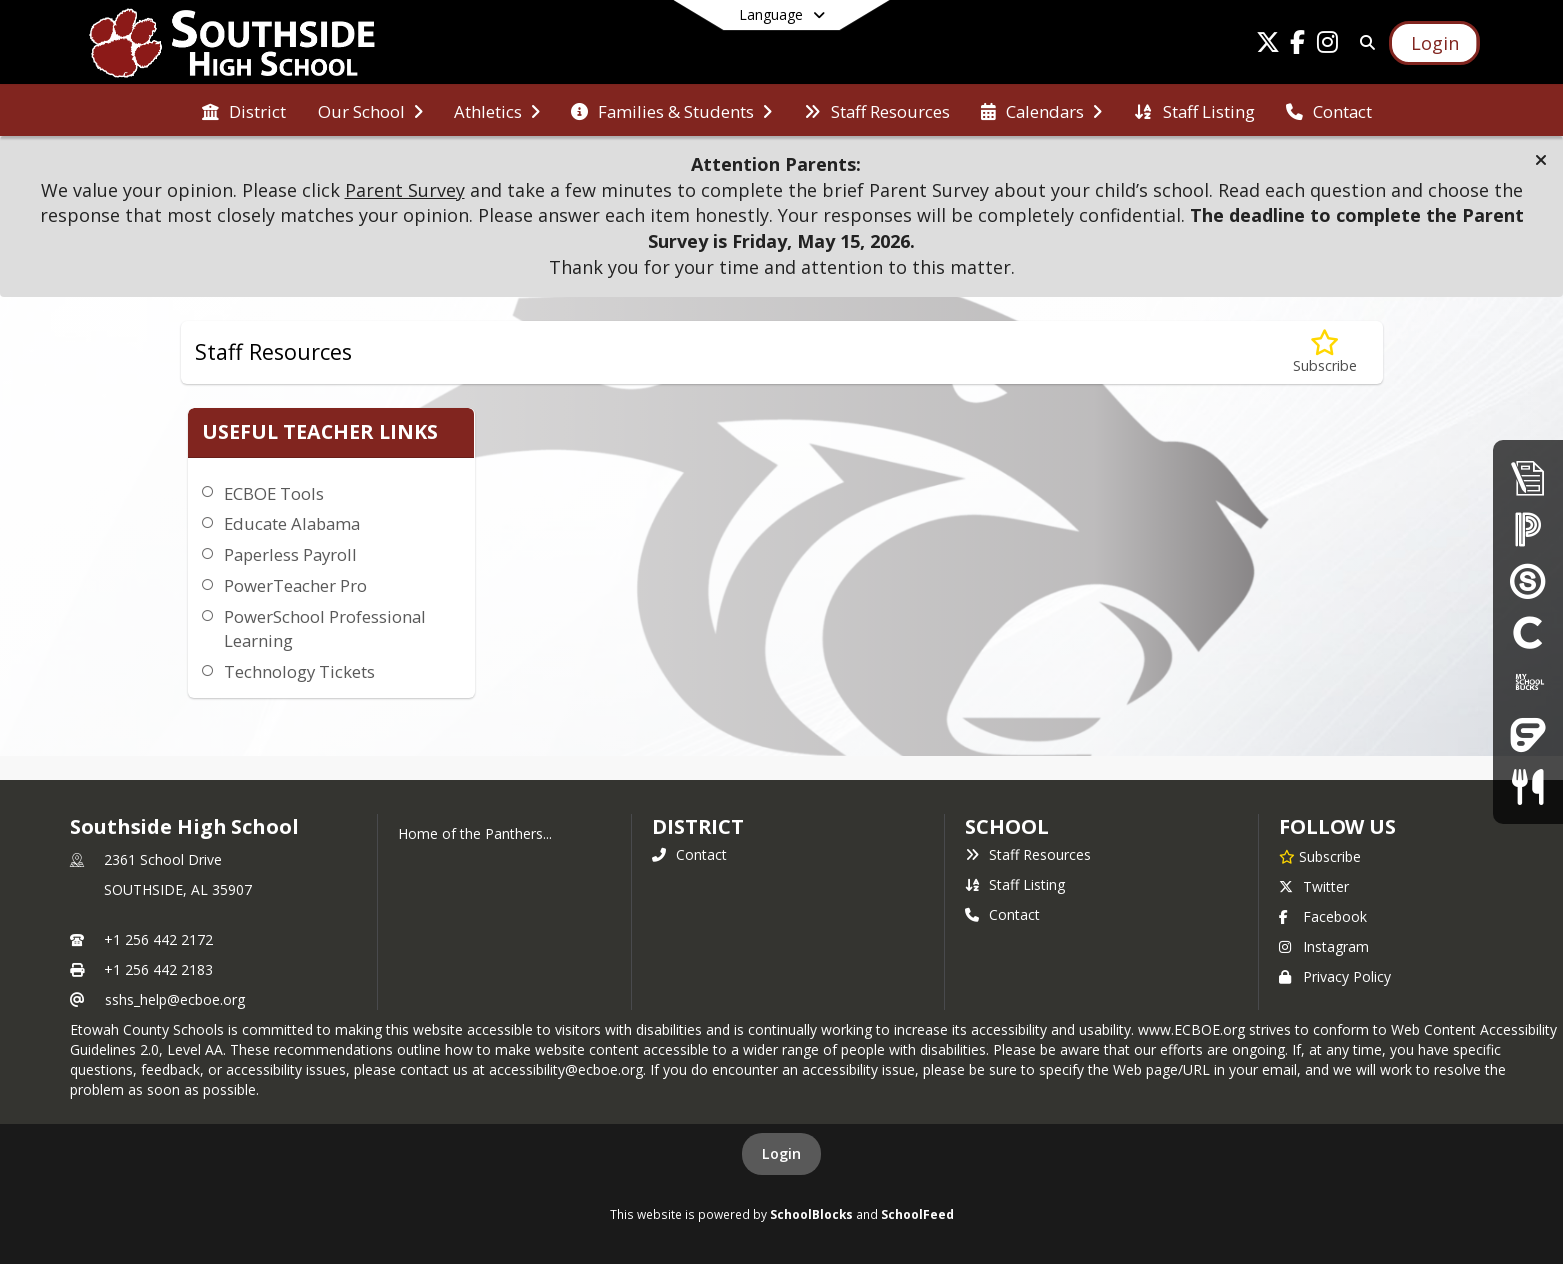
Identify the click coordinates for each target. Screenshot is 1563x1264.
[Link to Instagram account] (1328, 45)
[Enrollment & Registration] (1528, 477)
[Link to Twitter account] (1268, 45)
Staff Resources (1028, 854)
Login (781, 1153)
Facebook (1323, 916)
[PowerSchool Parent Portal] (1528, 528)
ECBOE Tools (274, 493)
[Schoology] (1528, 580)
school (1006, 826)
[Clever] (1528, 631)
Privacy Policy (1335, 976)
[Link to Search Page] (1364, 42)
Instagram (1324, 946)
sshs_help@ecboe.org (175, 999)
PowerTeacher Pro (295, 585)
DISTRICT (698, 826)
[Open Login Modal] (1434, 43)
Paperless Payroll (290, 554)
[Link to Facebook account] (1298, 45)
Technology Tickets (299, 671)
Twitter (1314, 886)
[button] (1541, 160)
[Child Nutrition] (1527, 786)
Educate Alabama (292, 523)
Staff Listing (1015, 884)
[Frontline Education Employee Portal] (1528, 734)
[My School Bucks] (1528, 683)
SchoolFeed (917, 1214)
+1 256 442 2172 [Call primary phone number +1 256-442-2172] (158, 939)
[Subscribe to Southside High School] (1320, 856)
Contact (689, 854)
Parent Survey (405, 190)
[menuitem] (244, 110)
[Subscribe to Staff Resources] (1325, 352)
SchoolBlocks (811, 1214)
